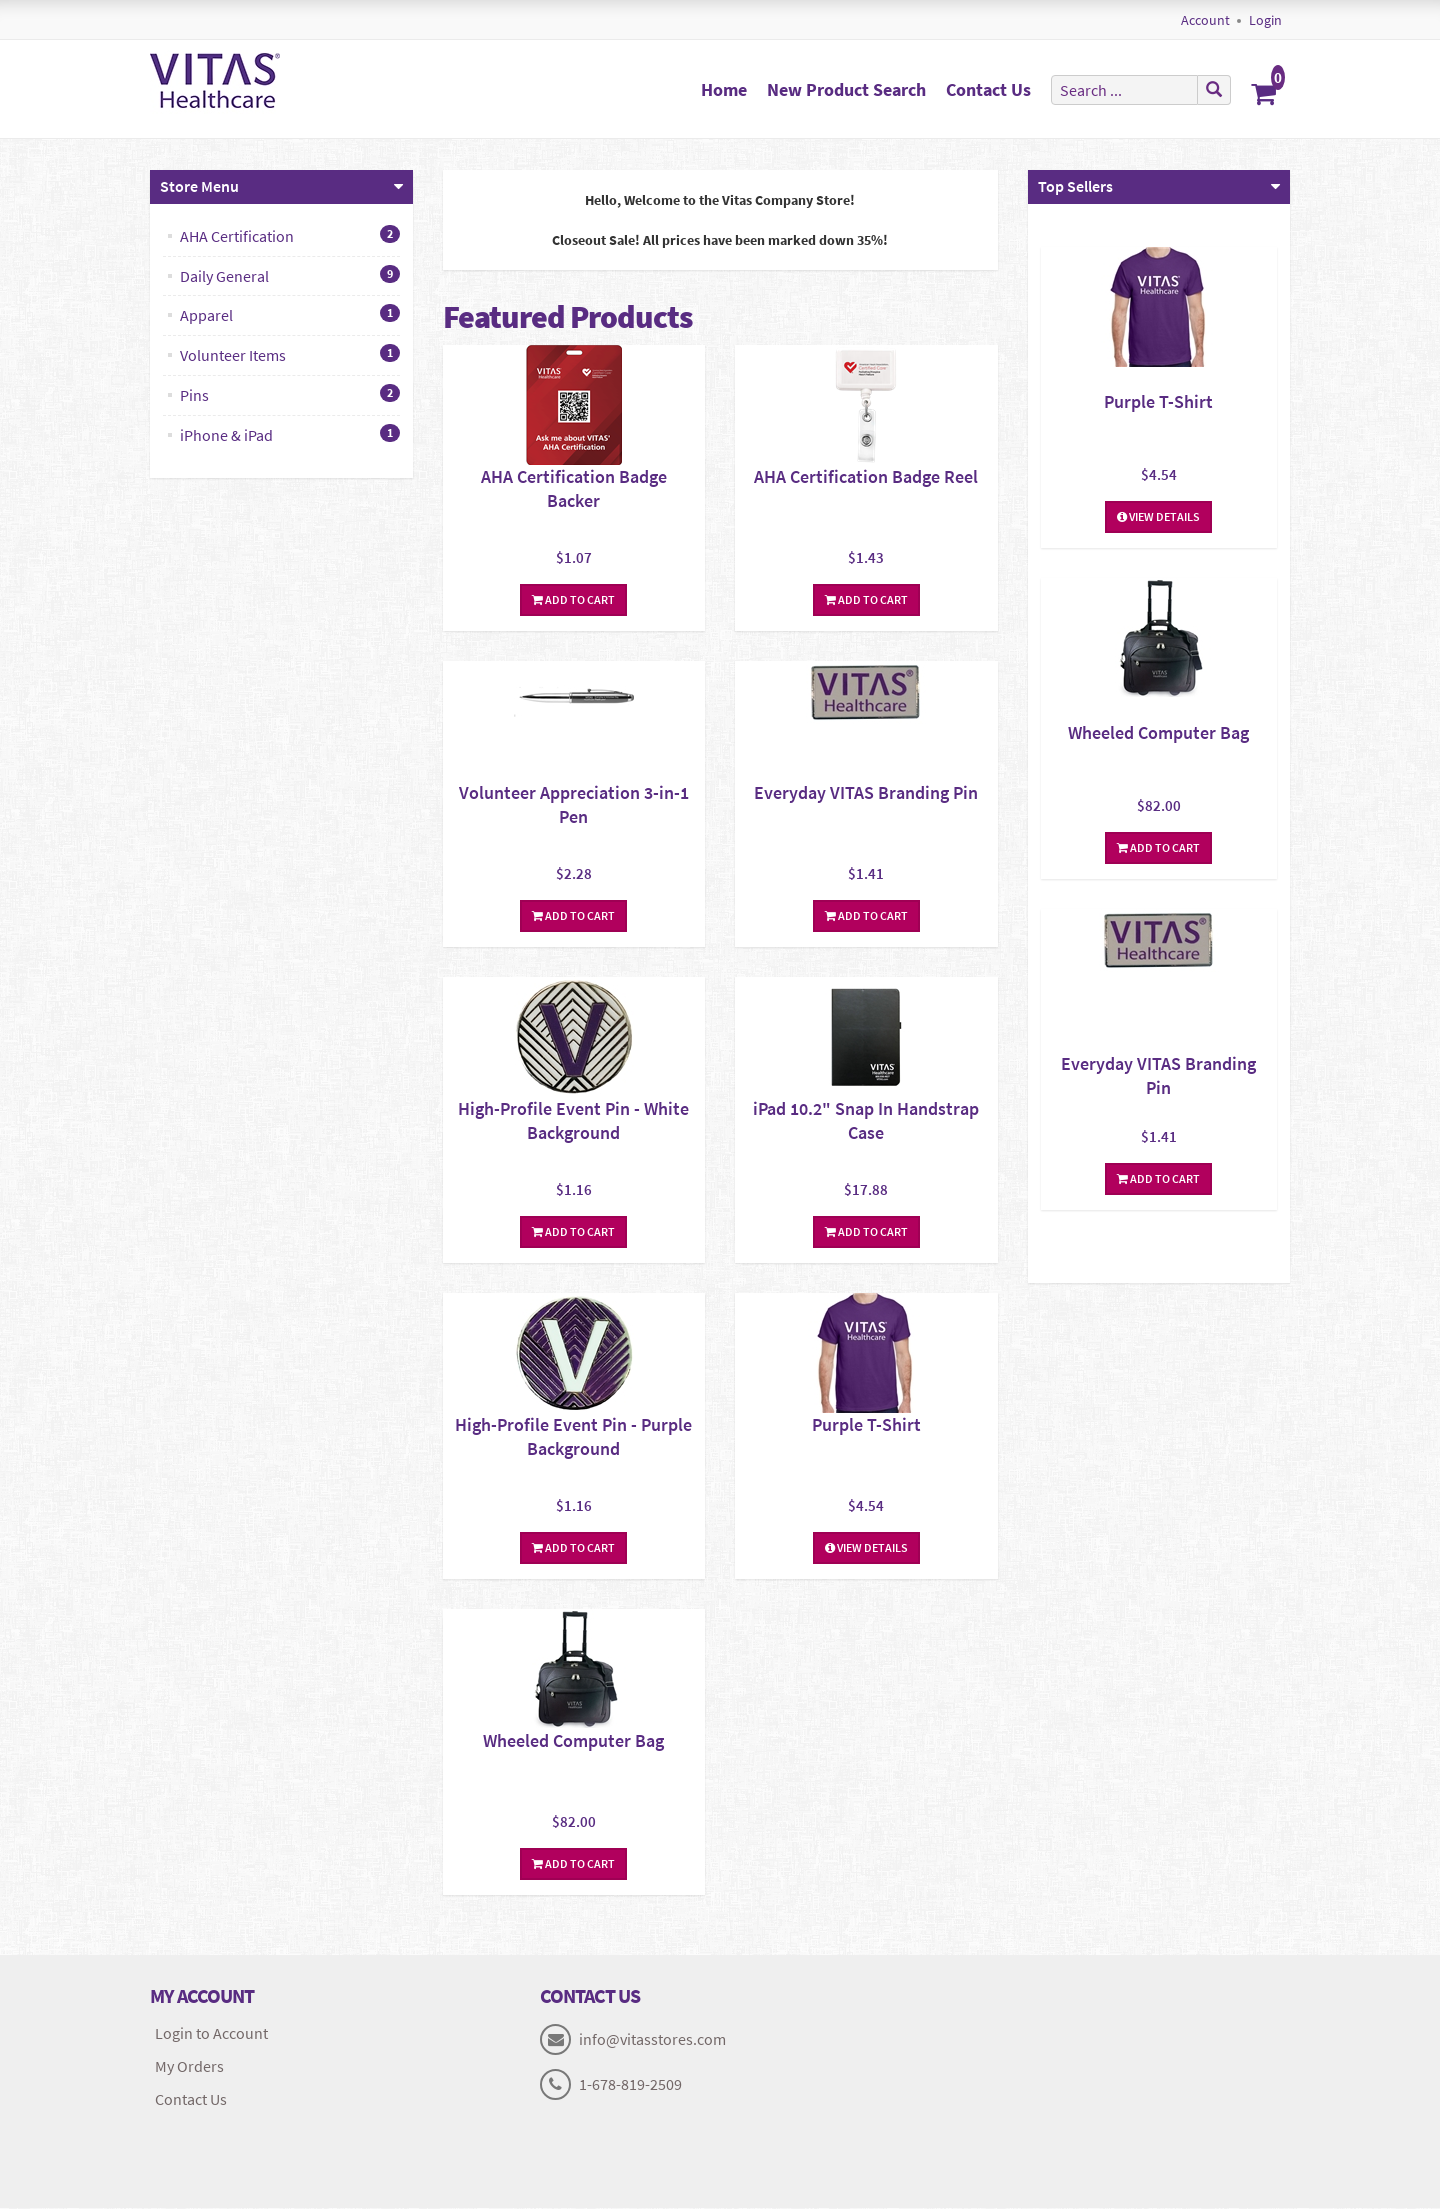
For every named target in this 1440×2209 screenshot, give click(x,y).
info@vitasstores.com (652, 2040)
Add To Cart (573, 600)
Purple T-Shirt (866, 1425)
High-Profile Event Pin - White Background (573, 1121)
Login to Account (211, 2034)
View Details (866, 1548)
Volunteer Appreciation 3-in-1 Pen (574, 805)
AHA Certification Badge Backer (574, 489)
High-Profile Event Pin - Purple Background (573, 1437)
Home (724, 89)
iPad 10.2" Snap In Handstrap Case (866, 1121)
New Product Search (846, 89)
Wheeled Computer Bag (573, 1741)
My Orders (189, 2067)
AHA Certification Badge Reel (866, 477)
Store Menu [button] (199, 187)
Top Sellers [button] (1075, 187)
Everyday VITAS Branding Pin (866, 793)
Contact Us (988, 89)
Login (1265, 20)
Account (1205, 20)
